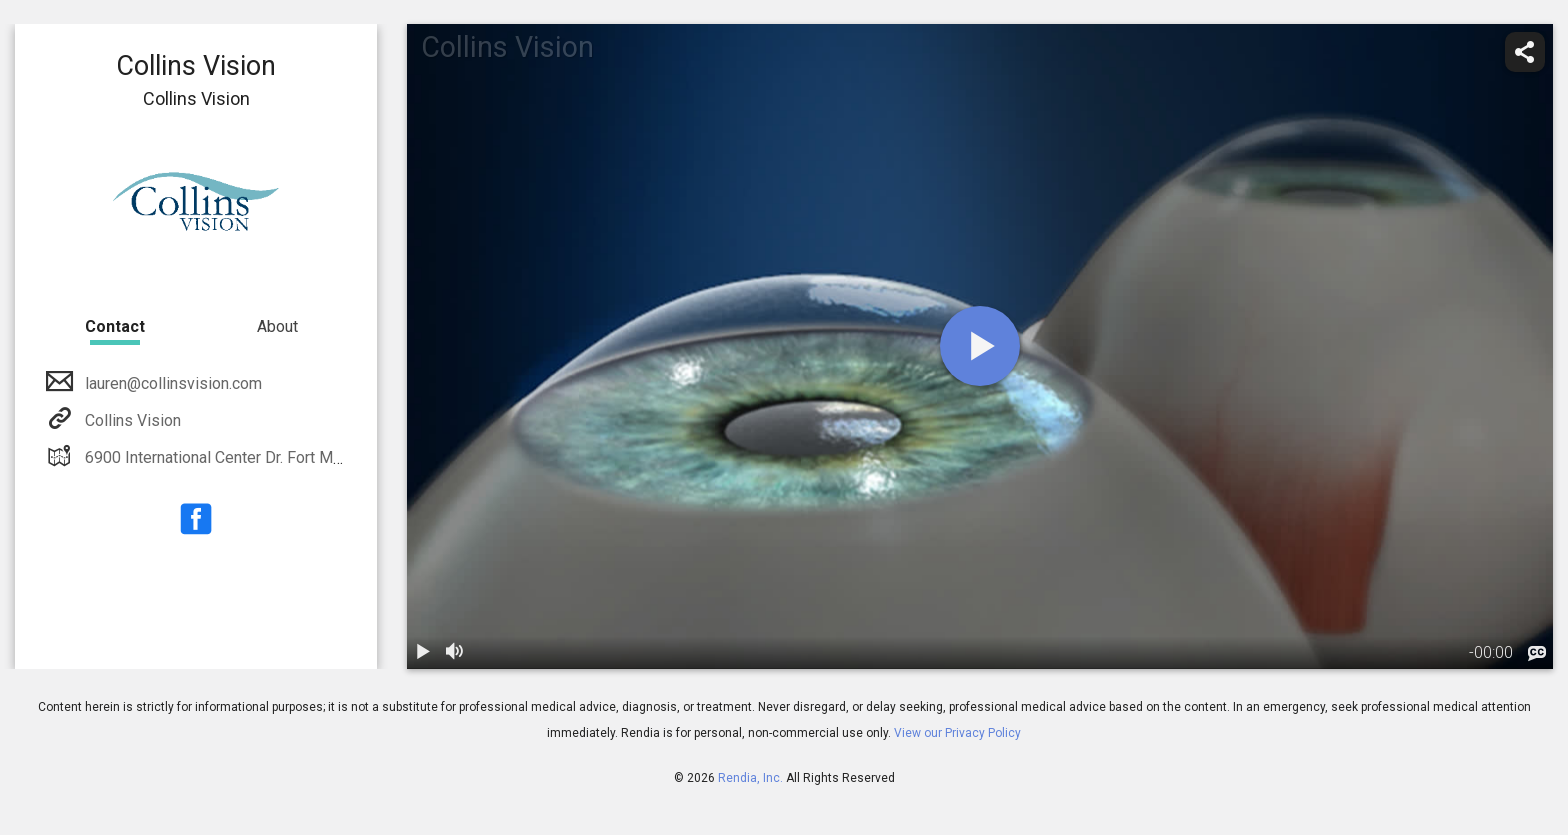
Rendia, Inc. (750, 778)
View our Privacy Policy (957, 733)
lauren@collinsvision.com (171, 383)
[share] (1525, 52)
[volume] (455, 653)
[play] (980, 346)
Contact (115, 326)
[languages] (1537, 654)
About (277, 326)
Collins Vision (131, 420)
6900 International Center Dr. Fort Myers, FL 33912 (259, 457)
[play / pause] (423, 653)
